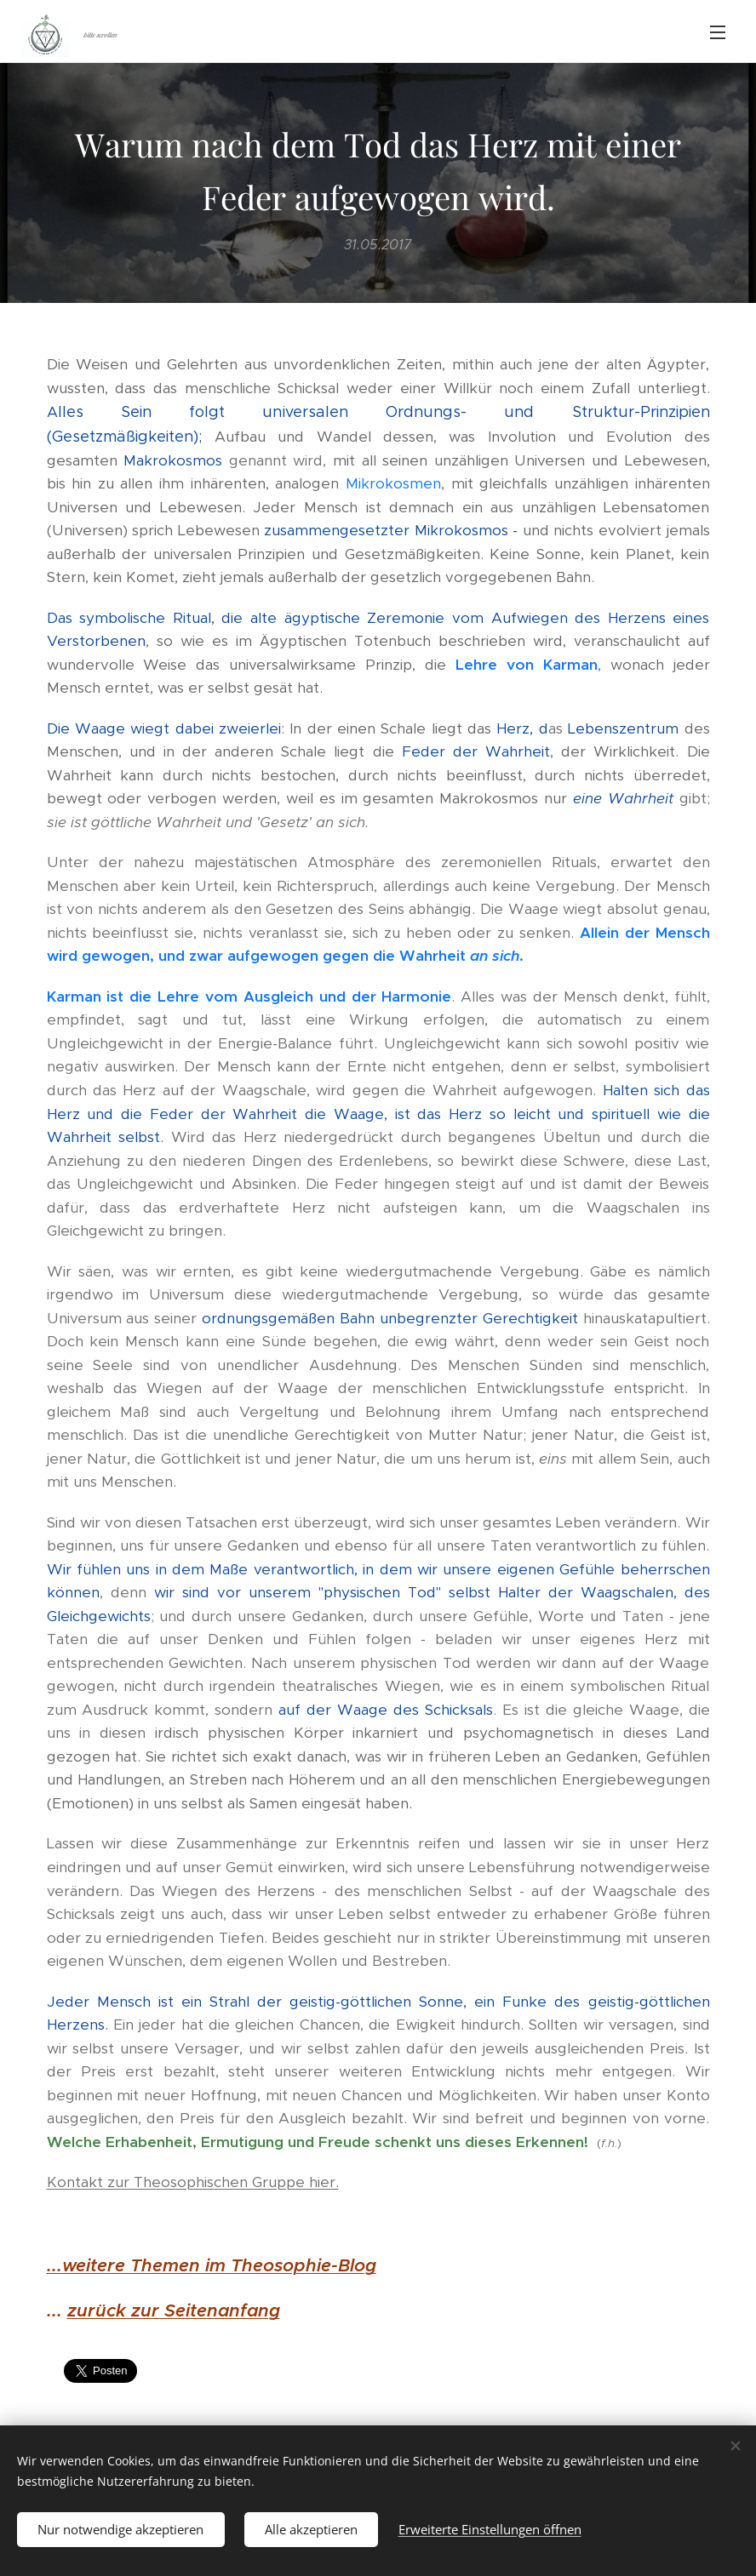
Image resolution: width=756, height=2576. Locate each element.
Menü (717, 32)
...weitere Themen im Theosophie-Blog (211, 2266)
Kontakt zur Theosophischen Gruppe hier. (193, 2182)
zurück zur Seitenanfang (173, 2311)
